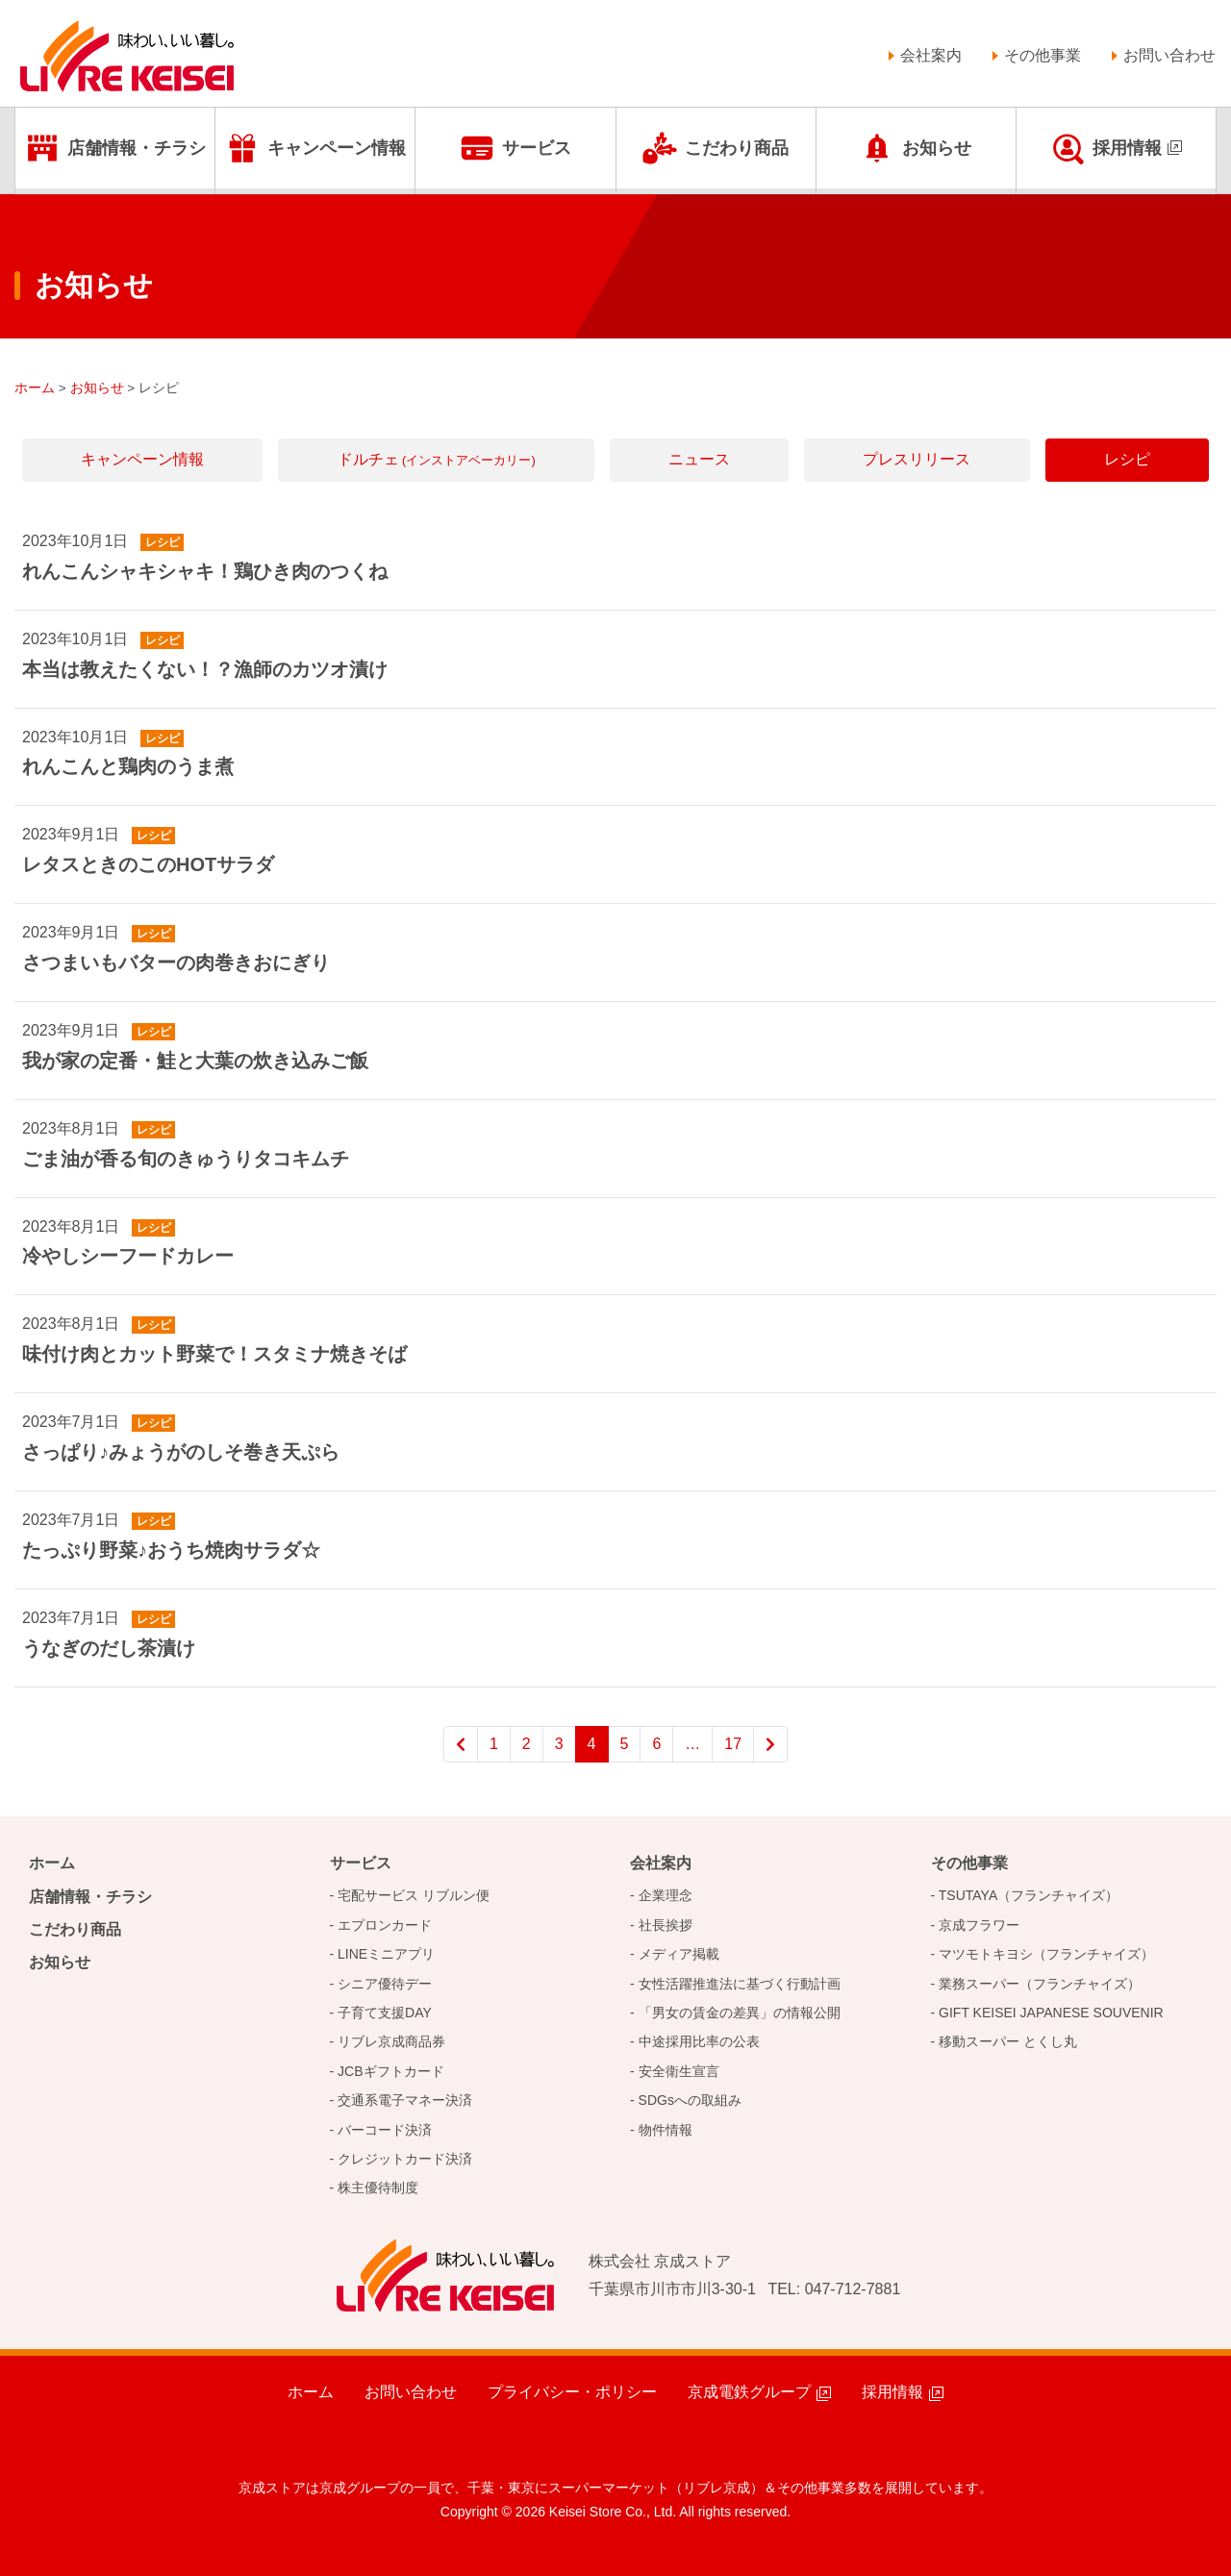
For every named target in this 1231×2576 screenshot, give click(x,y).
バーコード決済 (385, 2130)
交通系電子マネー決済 (405, 2100)
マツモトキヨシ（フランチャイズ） (1046, 1954)
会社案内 (931, 55)
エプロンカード (385, 1925)
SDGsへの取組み (690, 2100)
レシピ (1127, 459)
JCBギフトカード (390, 2071)
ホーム (52, 1863)
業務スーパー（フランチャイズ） (1040, 1983)
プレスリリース (916, 459)
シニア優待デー (385, 1983)
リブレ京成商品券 (391, 2041)
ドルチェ (437, 459)
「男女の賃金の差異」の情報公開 (740, 2012)
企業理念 (665, 1895)
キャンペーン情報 (336, 148)
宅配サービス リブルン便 (414, 1895)
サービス (536, 148)
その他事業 (1042, 55)
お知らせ (936, 148)
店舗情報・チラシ (136, 148)
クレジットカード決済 (405, 2158)
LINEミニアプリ (386, 1954)
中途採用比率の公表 (699, 2041)
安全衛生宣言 (679, 2071)
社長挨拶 (665, 1925)
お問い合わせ (1169, 55)
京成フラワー (979, 1925)
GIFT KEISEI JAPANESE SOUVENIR (1051, 2012)
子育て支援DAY (385, 2012)
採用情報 (1127, 148)
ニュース (699, 459)
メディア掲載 (679, 1954)
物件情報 (665, 2130)
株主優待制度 (378, 2187)
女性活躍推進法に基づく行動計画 (740, 1983)
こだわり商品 (737, 148)
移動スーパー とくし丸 (1008, 2041)
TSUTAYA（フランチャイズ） (1028, 1895)
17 (732, 1744)
